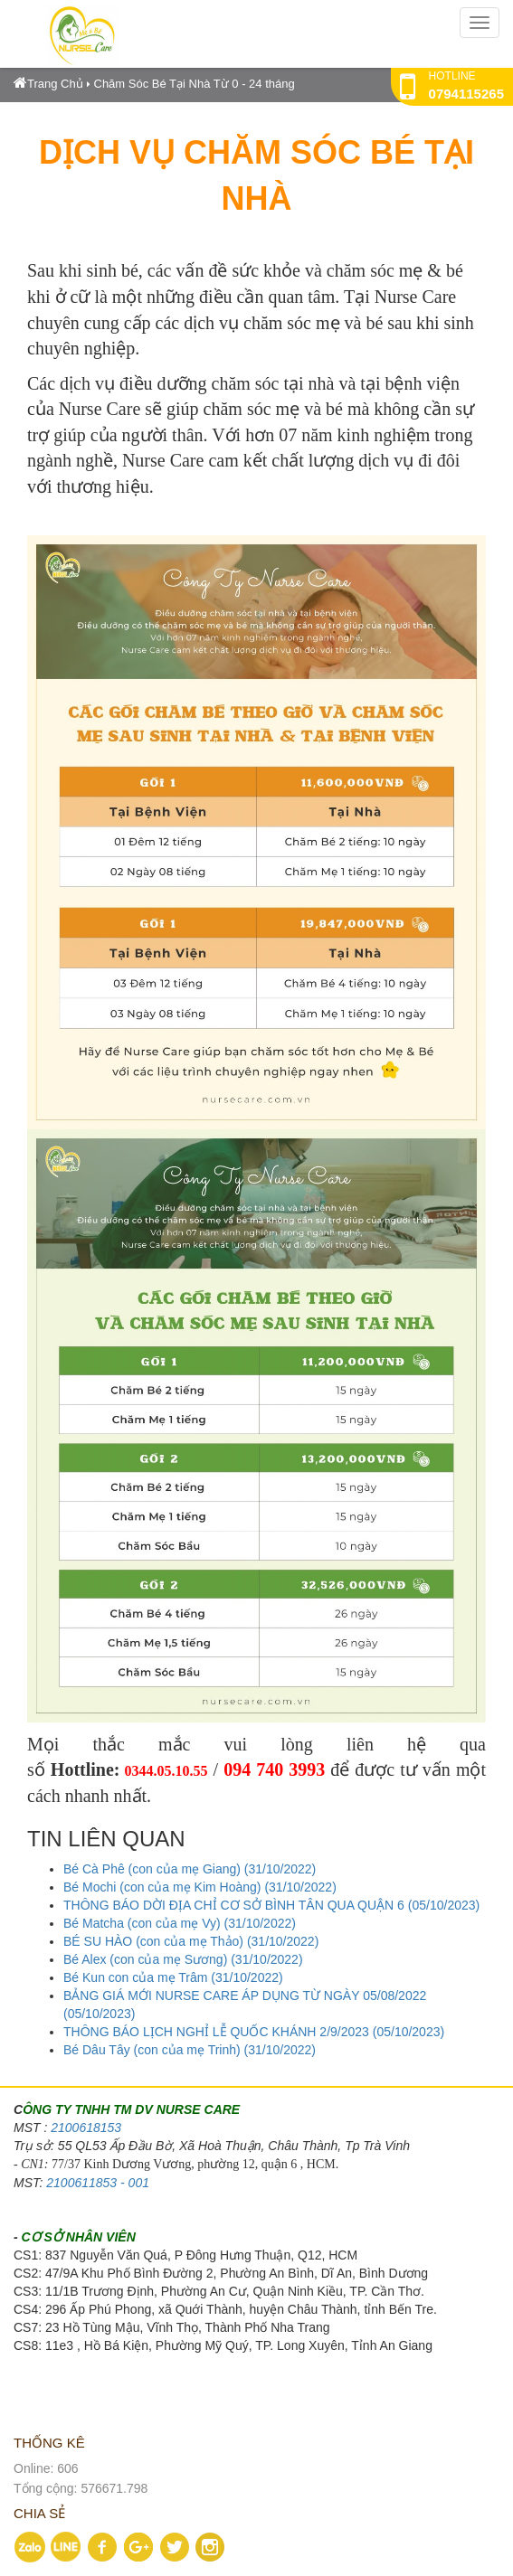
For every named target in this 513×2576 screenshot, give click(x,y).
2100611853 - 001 (97, 2182)
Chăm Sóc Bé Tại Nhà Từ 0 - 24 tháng (194, 83)
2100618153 (86, 2127)
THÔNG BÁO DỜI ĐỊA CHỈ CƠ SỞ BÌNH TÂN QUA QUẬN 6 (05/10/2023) (271, 1905)
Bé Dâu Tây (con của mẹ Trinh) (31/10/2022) (189, 2050)
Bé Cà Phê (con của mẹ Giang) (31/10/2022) (189, 1869)
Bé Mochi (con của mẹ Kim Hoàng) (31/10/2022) (200, 1887)
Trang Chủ (48, 83)
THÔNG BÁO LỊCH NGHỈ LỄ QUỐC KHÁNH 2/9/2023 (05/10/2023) (253, 2031)
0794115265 (466, 93)
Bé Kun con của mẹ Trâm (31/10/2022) (173, 1977)
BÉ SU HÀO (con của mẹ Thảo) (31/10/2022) (190, 1941)
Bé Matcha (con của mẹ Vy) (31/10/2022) (179, 1923)
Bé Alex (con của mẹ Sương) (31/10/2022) (183, 1959)
